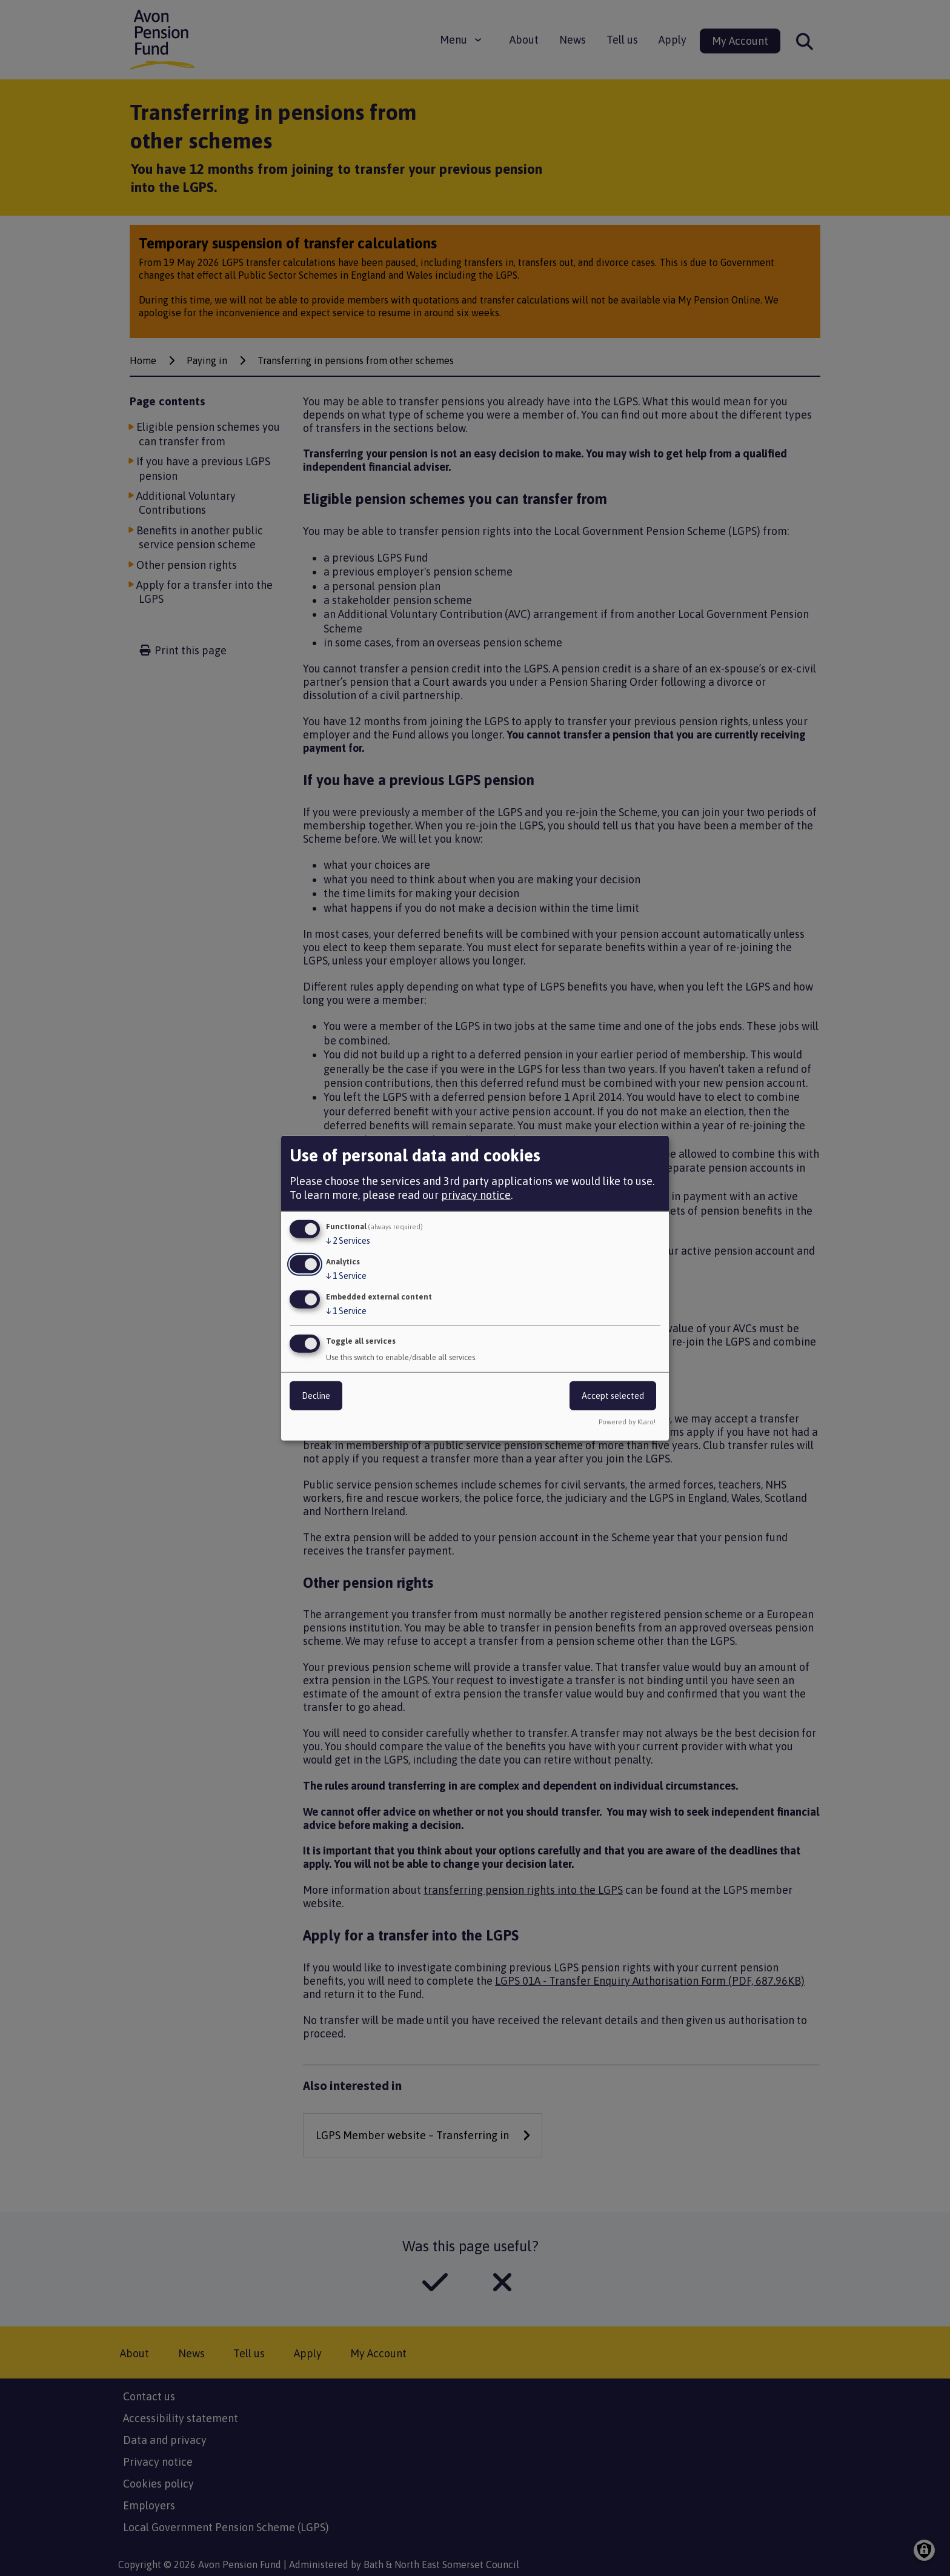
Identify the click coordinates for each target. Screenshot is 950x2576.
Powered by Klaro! (627, 1421)
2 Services (348, 1241)
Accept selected (613, 1395)
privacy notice (476, 1195)
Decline (316, 1395)
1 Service (346, 1276)
